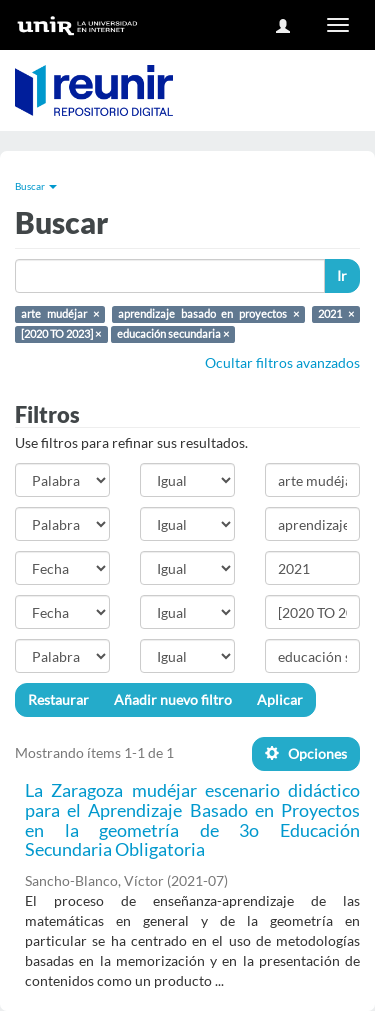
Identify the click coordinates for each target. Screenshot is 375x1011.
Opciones (306, 753)
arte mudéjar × (59, 314)
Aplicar (280, 699)
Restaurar (58, 699)
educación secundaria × (173, 334)
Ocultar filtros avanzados (282, 362)
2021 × (336, 314)
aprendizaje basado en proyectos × (208, 314)
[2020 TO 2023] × (61, 334)
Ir (342, 275)
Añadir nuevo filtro (173, 699)
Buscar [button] (36, 186)
